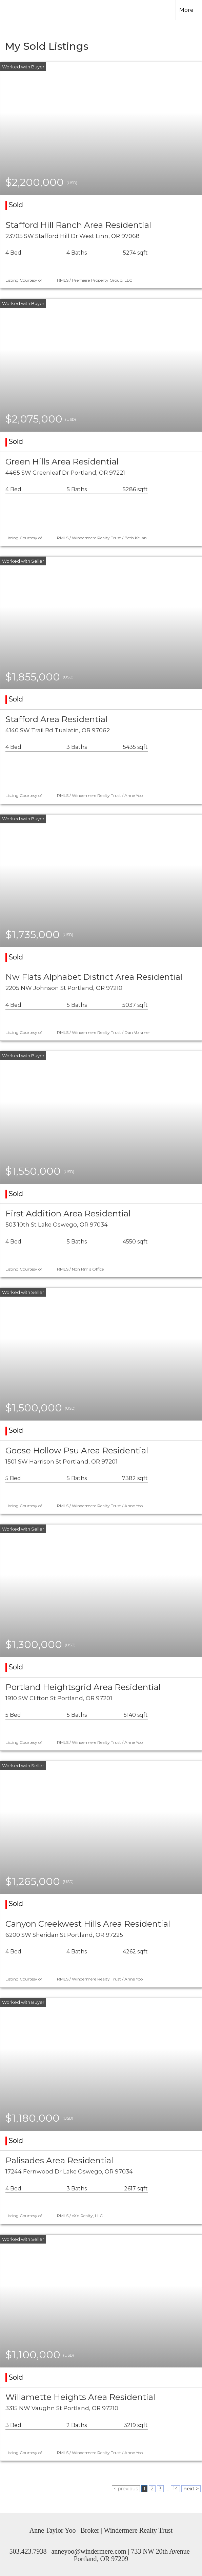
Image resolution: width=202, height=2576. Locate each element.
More (186, 10)
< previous (126, 2489)
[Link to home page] (19, 10)
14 (175, 2489)
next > (191, 2489)
